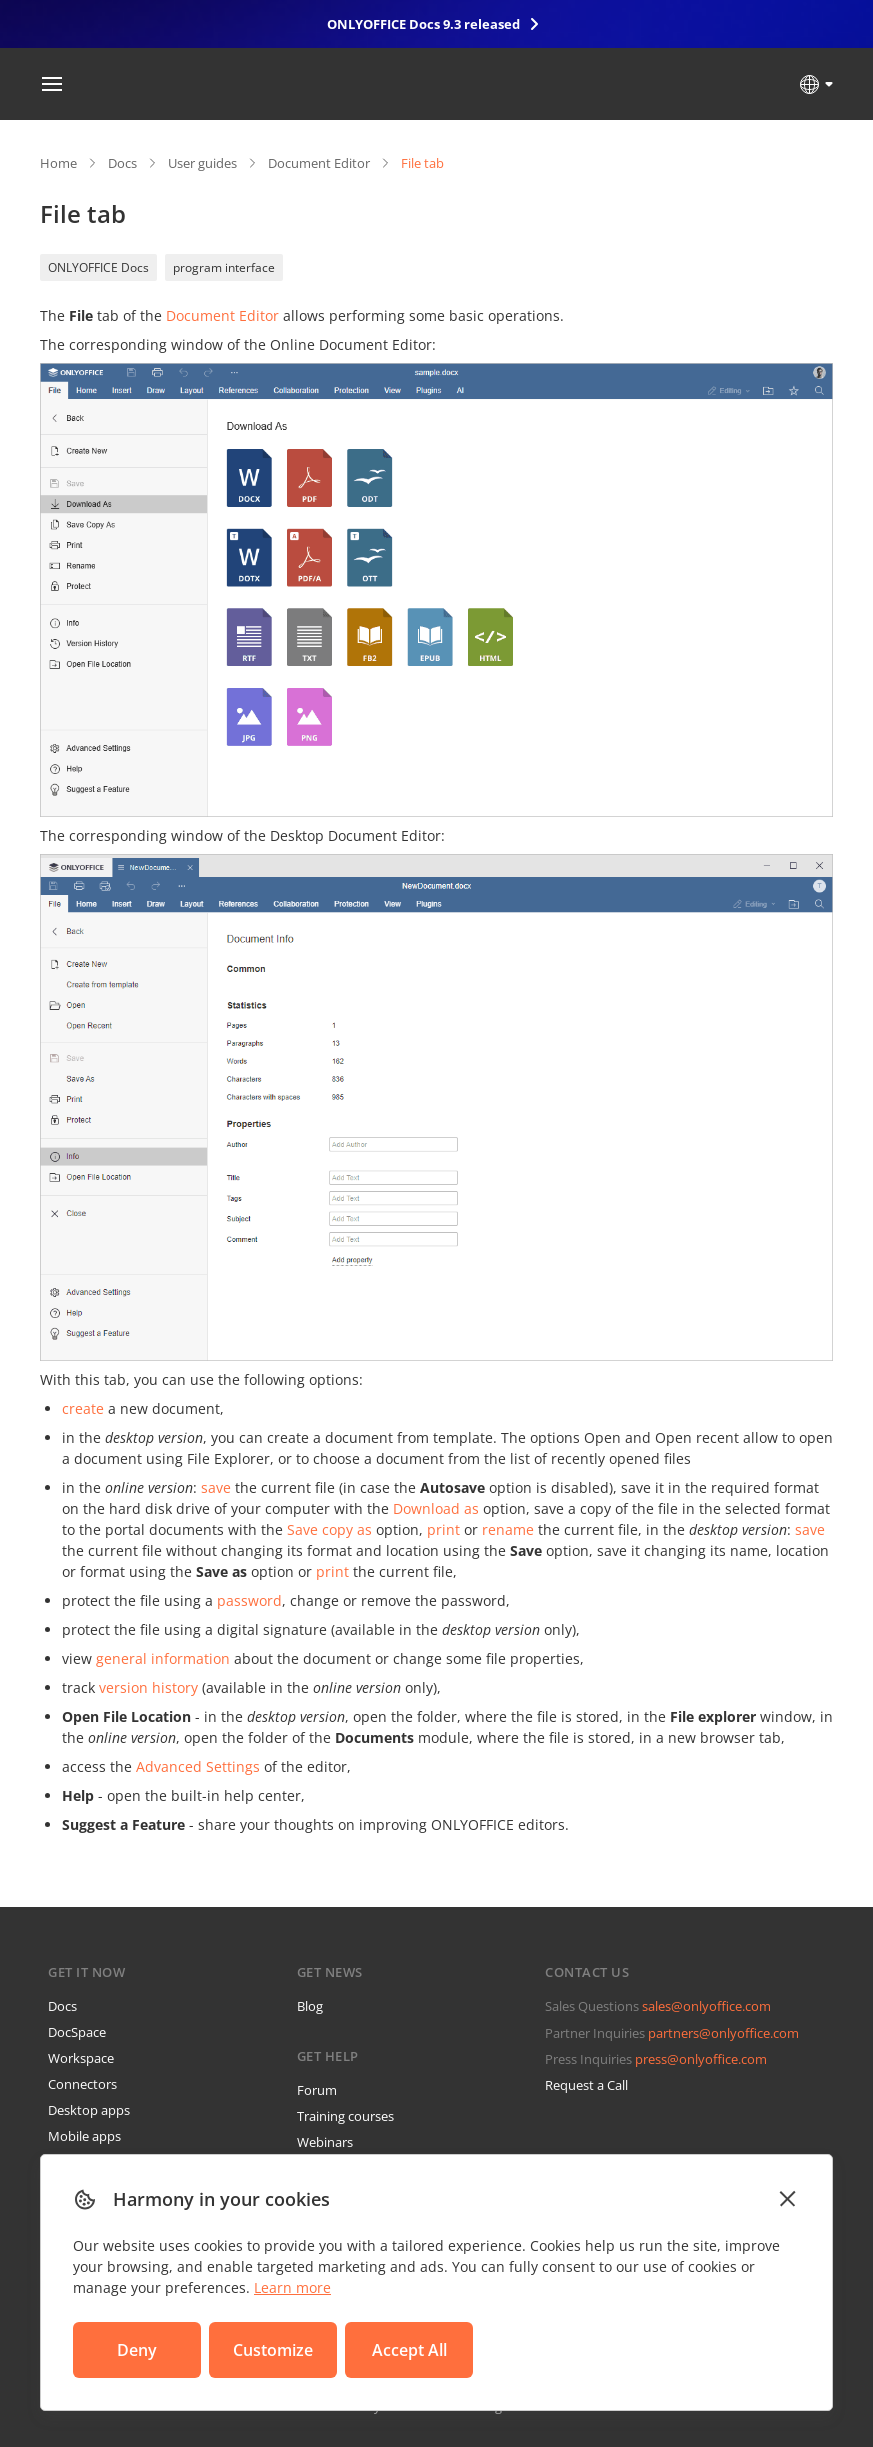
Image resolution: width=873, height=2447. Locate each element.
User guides (202, 163)
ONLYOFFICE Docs (98, 267)
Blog (310, 2006)
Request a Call (586, 2085)
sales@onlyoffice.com (706, 2006)
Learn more (292, 2287)
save (216, 1487)
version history (148, 1687)
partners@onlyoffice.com (723, 2033)
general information (163, 1658)
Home (58, 163)
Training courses (345, 2116)
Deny (137, 2350)
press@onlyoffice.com (701, 2059)
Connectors (82, 2084)
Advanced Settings (198, 1766)
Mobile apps (84, 2136)
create (83, 1408)
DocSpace (77, 2032)
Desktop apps (89, 2110)
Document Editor (319, 163)
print (443, 1529)
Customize (273, 2350)
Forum (317, 2090)
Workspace (81, 2058)
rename (508, 1529)
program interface (224, 267)
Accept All (409, 2350)
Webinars (325, 2142)
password (249, 1600)
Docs (122, 163)
